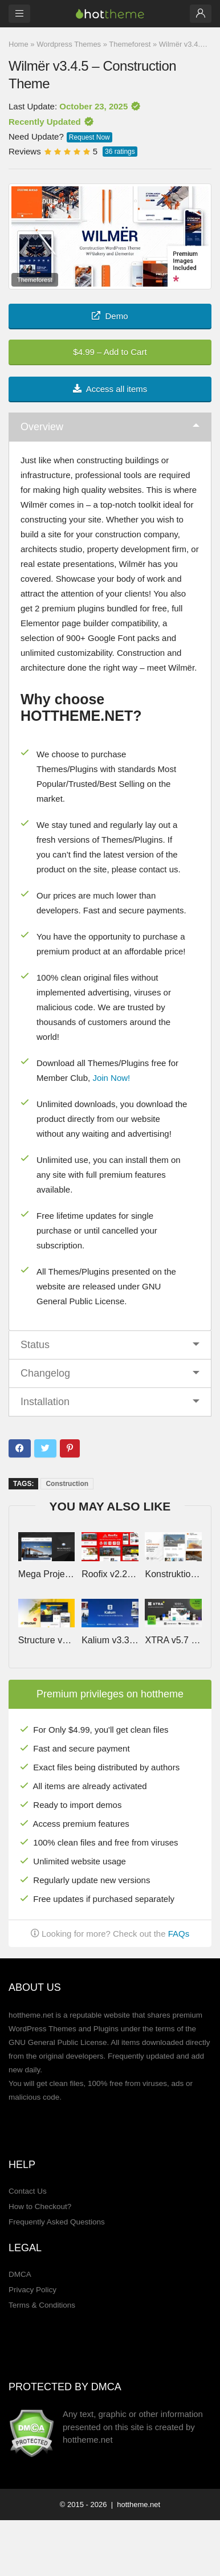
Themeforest (129, 44)
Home (18, 44)
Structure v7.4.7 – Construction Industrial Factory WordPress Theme (46, 1640)
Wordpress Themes (68, 44)
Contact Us (28, 2191)
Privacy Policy (32, 2289)
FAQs (179, 1933)
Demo (110, 316)
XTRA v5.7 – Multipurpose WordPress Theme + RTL (173, 1640)
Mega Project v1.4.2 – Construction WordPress (46, 1574)
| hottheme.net (134, 2504)
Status (35, 1344)
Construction (67, 1484)
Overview (42, 426)
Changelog (45, 1373)
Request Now (89, 137)
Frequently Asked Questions (57, 2222)
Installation (45, 1401)
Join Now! (111, 1078)
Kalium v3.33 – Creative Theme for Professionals (110, 1640)
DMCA (20, 2274)
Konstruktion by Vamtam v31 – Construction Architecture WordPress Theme (173, 1574)
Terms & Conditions (42, 2305)
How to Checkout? (40, 2206)
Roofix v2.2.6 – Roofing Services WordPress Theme (110, 1574)
